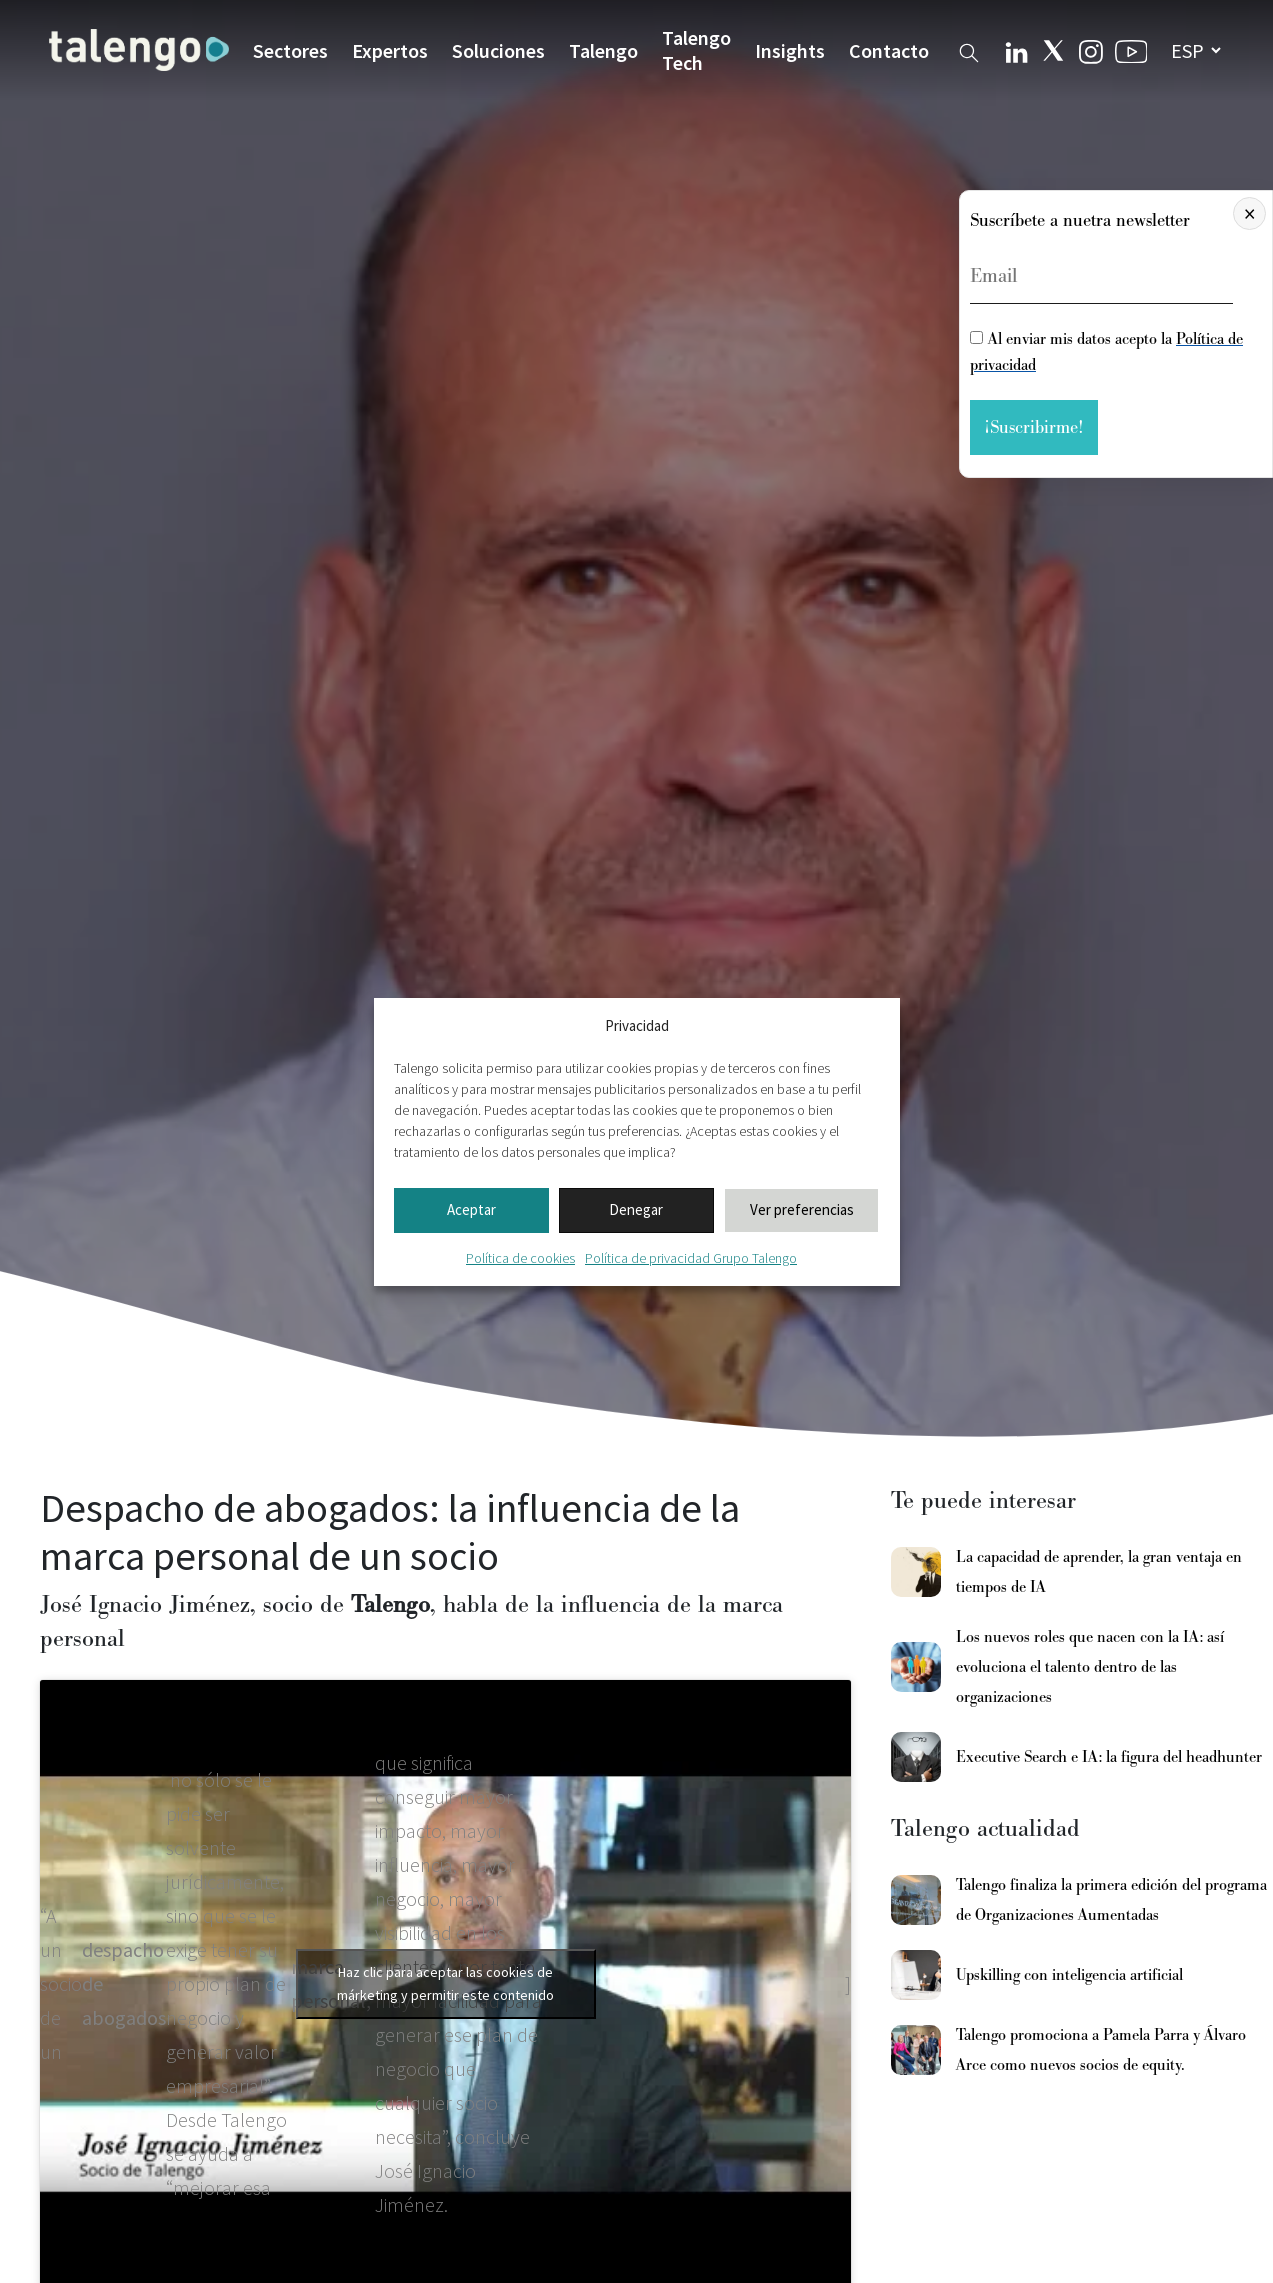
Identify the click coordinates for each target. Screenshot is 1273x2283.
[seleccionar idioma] (1195, 50)
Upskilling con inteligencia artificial (1069, 1975)
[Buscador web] (969, 49)
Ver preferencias (802, 1209)
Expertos (390, 50)
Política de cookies (520, 1258)
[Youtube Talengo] (1131, 50)
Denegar (636, 1209)
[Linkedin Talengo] (1016, 50)
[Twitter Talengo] (1053, 50)
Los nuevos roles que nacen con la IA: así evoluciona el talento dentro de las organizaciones (1090, 1667)
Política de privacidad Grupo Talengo (691, 1258)
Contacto (889, 50)
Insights (790, 50)
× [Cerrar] (1249, 213)
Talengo (603, 50)
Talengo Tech (696, 50)
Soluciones (498, 50)
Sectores (290, 50)
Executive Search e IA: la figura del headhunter (1109, 1757)
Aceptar (471, 1209)
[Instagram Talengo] (1091, 49)
